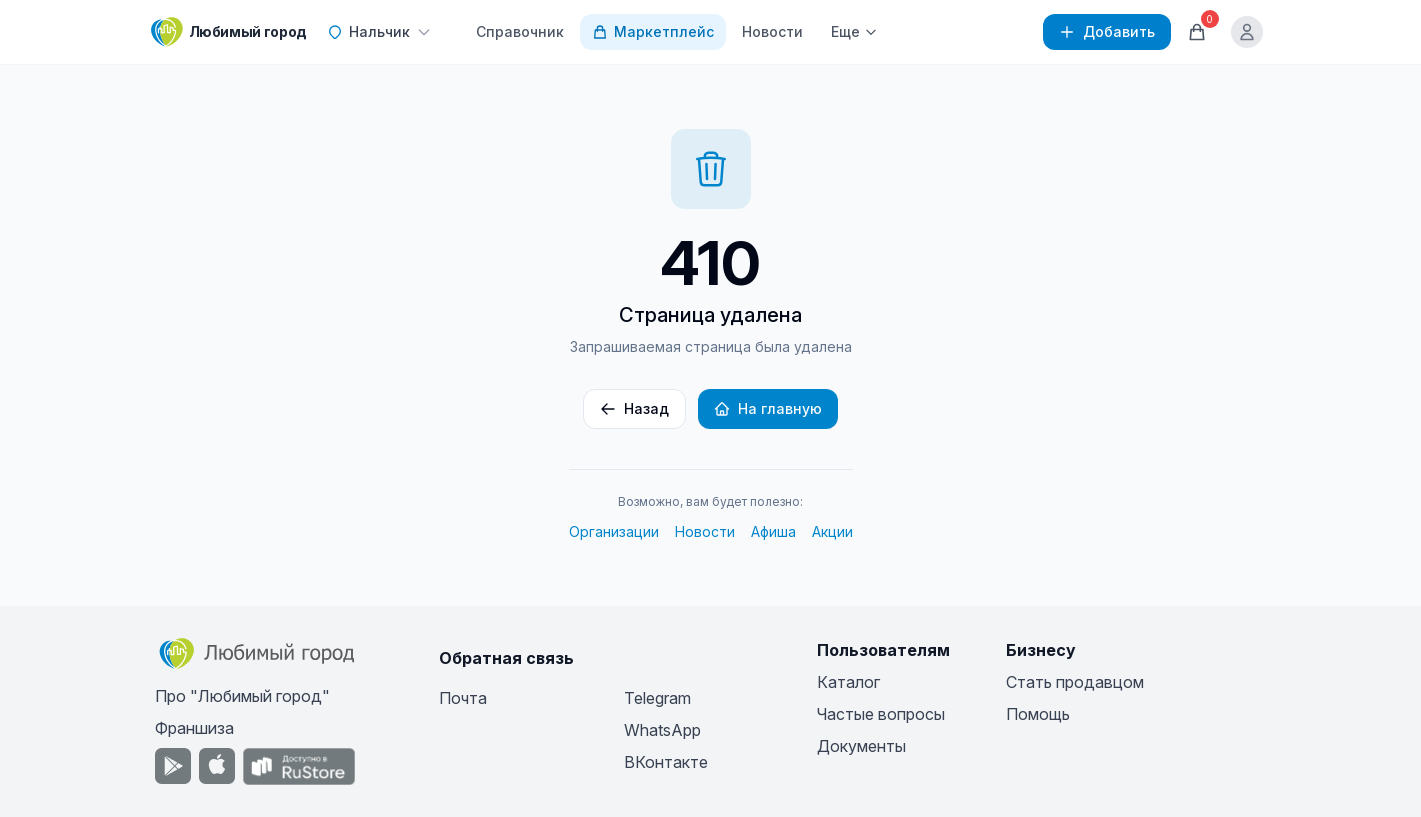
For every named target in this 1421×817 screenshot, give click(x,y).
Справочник (520, 31)
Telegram (657, 698)
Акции (832, 531)
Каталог (848, 682)
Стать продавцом (1075, 682)
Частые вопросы (881, 714)
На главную (768, 408)
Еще (854, 31)
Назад (634, 408)
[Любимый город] (229, 32)
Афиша (773, 531)
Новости (772, 31)
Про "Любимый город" (242, 696)
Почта (463, 698)
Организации (614, 531)
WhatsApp (662, 730)
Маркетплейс (653, 31)
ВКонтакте (666, 762)
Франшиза (194, 728)
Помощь (1038, 714)
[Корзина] (1197, 32)
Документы (861, 746)
